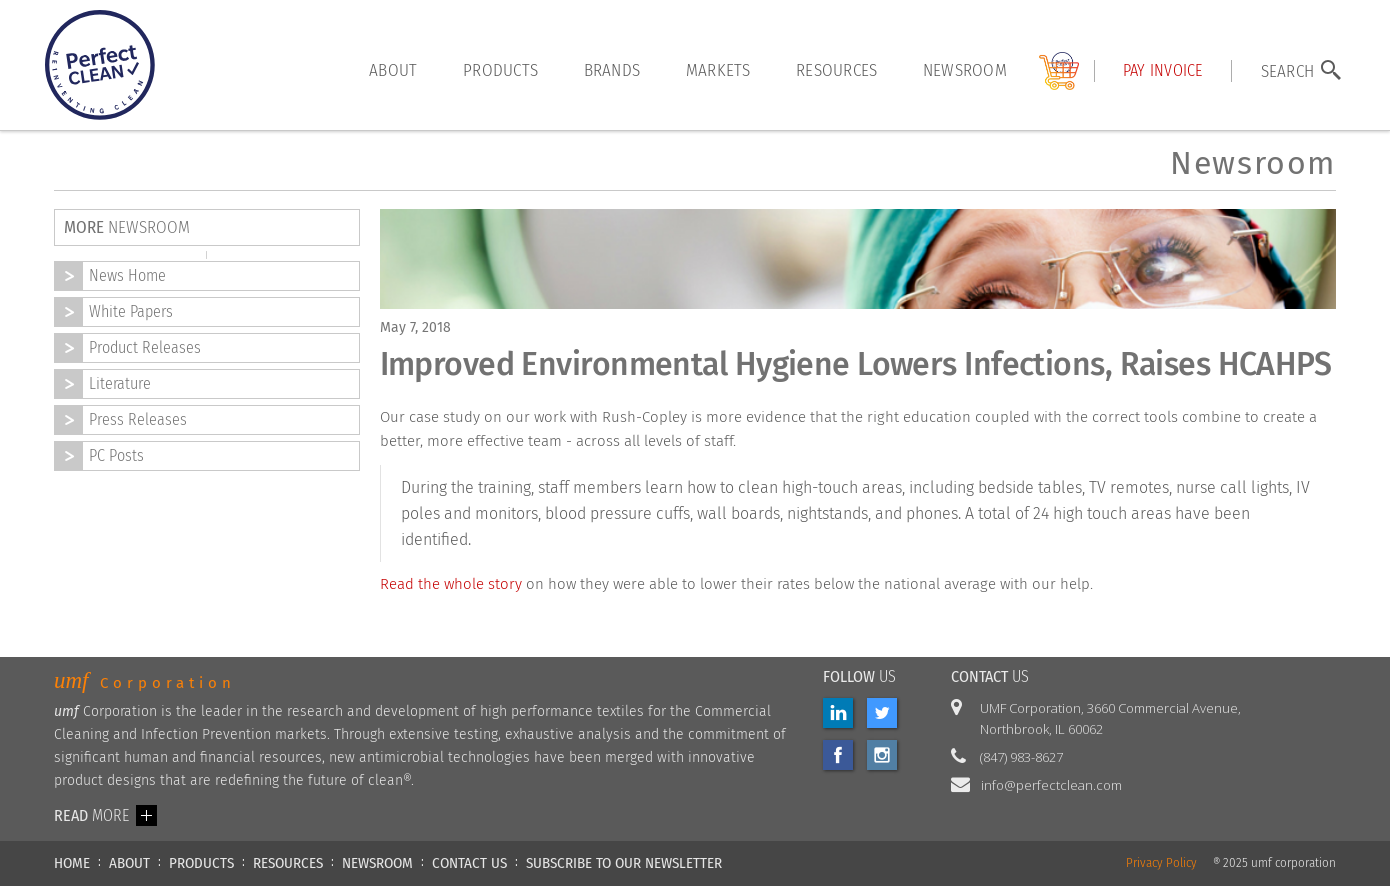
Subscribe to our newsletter (624, 863)
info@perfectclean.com (1051, 785)
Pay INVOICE (1163, 70)
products (500, 70)
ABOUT (129, 863)
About (393, 70)
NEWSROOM (377, 863)
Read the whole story (451, 584)
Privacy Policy (1161, 863)
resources (836, 70)
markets (718, 70)
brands (612, 70)
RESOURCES (288, 863)
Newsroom (965, 70)
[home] (100, 65)
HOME (72, 863)
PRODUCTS (201, 863)
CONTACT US (469, 863)
